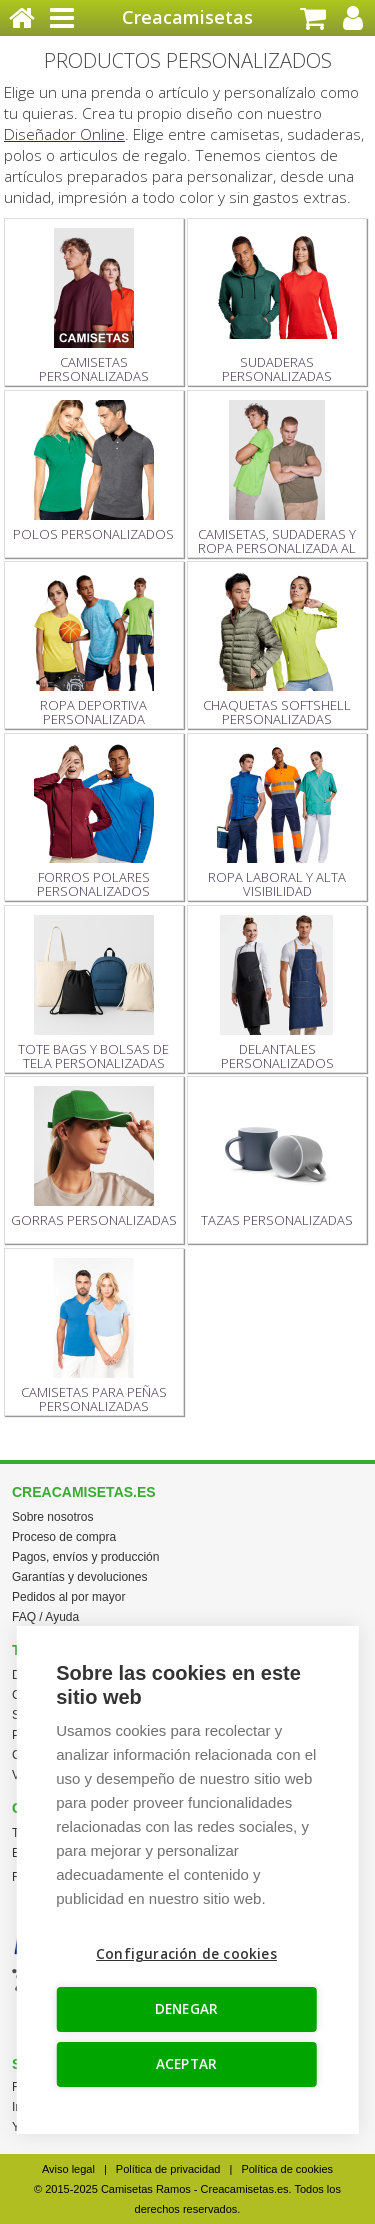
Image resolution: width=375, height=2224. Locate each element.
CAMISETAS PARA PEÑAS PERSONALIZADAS (94, 1336)
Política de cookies (287, 2169)
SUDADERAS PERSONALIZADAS (277, 306)
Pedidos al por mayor (68, 1597)
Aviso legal (68, 2169)
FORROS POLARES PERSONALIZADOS (94, 821)
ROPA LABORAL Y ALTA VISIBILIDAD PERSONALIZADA (277, 822)
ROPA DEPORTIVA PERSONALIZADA (94, 649)
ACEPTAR (186, 2064)
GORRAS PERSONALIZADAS (94, 1157)
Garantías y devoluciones (79, 1577)
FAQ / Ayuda (45, 1617)
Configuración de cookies (186, 1954)
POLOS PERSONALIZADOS (93, 471)
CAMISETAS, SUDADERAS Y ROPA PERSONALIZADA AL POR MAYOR (277, 479)
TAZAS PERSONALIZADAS (277, 1157)
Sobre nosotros (52, 1517)
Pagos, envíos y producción (85, 1557)
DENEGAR (186, 2009)
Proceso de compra (64, 1537)
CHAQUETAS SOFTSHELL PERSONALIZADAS (277, 649)
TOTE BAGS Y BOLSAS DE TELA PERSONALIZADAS (93, 993)
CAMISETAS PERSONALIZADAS (94, 306)
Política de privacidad (168, 2169)
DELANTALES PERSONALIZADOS (277, 993)
